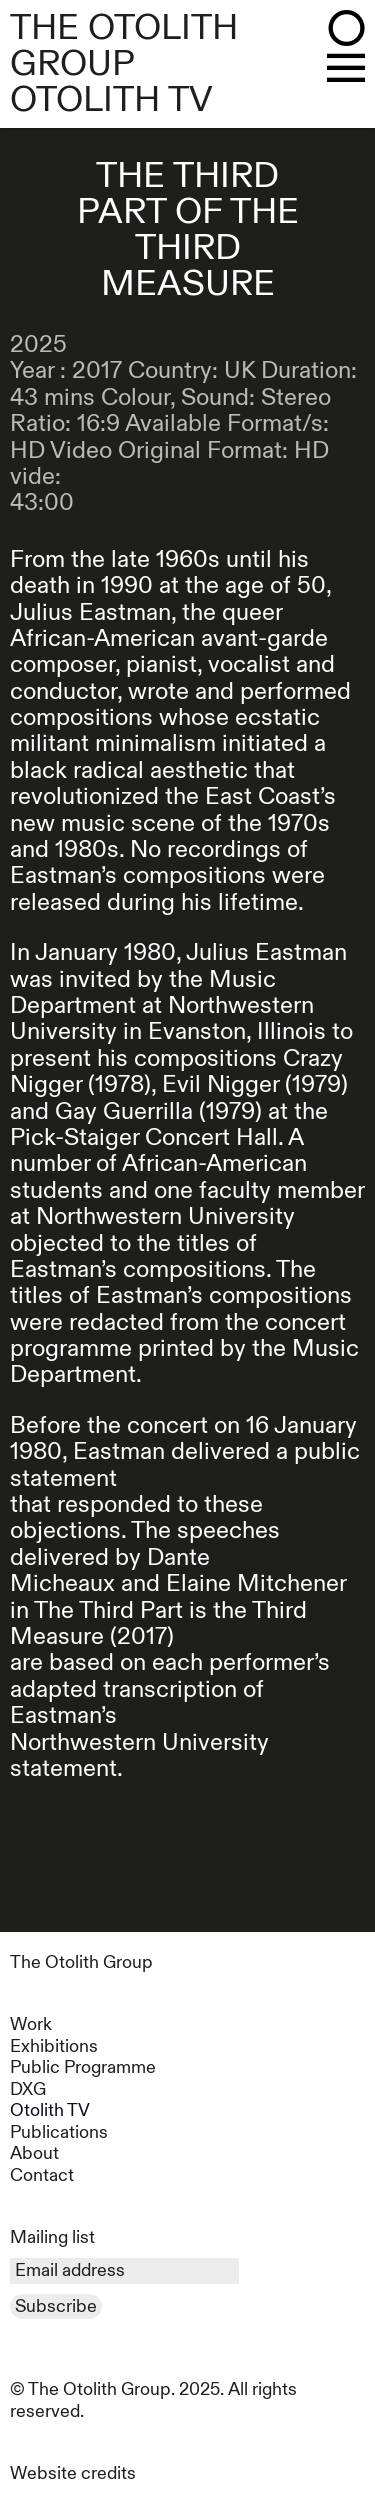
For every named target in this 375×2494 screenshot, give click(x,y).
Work (31, 2024)
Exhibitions (54, 2046)
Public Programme (83, 2067)
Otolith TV (50, 2110)
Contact (42, 2175)
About (34, 2153)
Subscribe (56, 2306)
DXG (28, 2089)
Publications (59, 2132)
